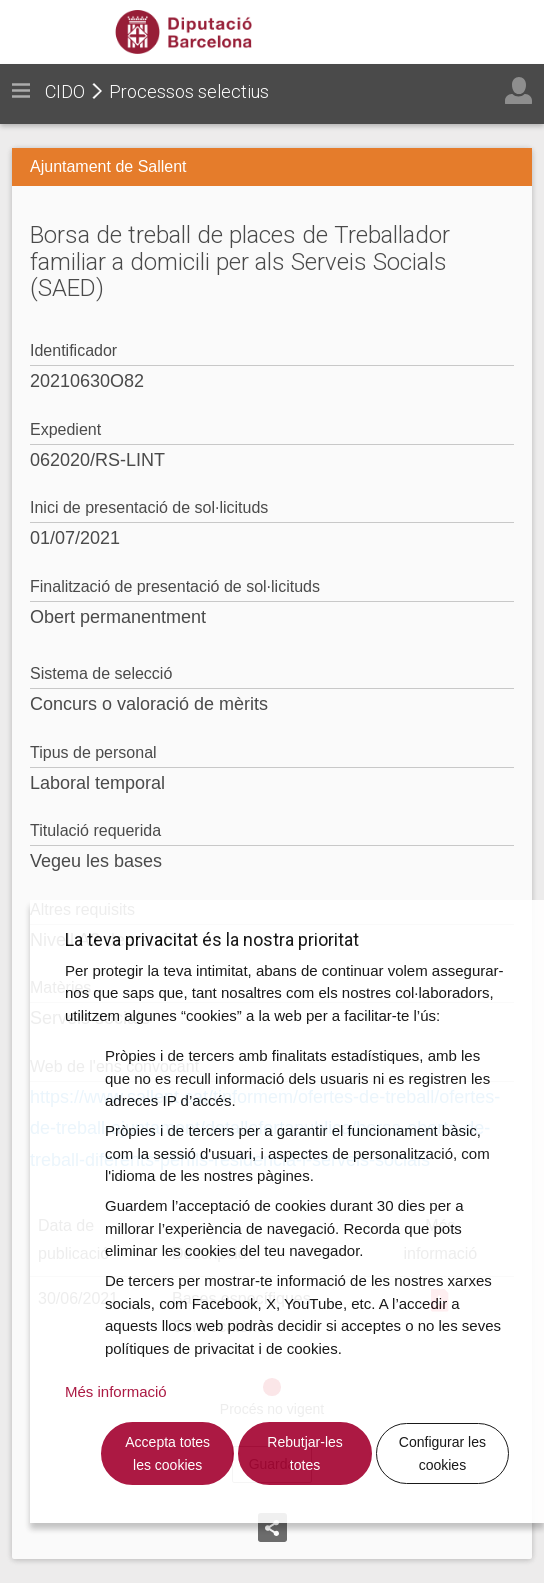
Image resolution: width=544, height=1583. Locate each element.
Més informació (116, 1391)
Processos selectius (189, 91)
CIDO (65, 91)
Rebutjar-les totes (304, 1453)
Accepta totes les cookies (167, 1453)
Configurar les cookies (442, 1453)
